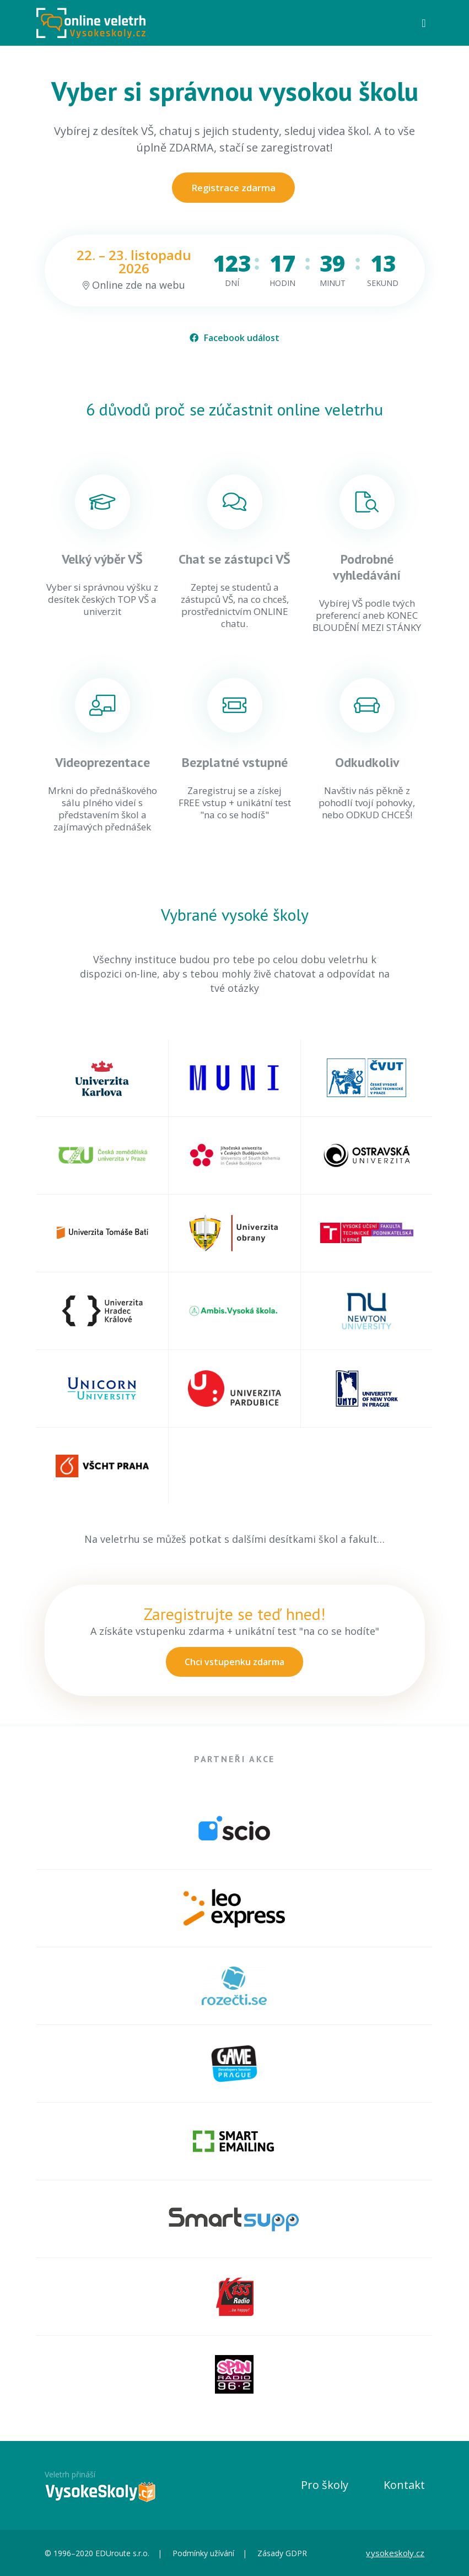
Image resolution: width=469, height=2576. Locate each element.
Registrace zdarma (233, 187)
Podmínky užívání (203, 2553)
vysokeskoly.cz (395, 2552)
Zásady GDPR (282, 2553)
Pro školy (324, 2485)
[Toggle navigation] (423, 23)
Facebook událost (234, 338)
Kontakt (404, 2485)
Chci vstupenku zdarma (234, 1662)
